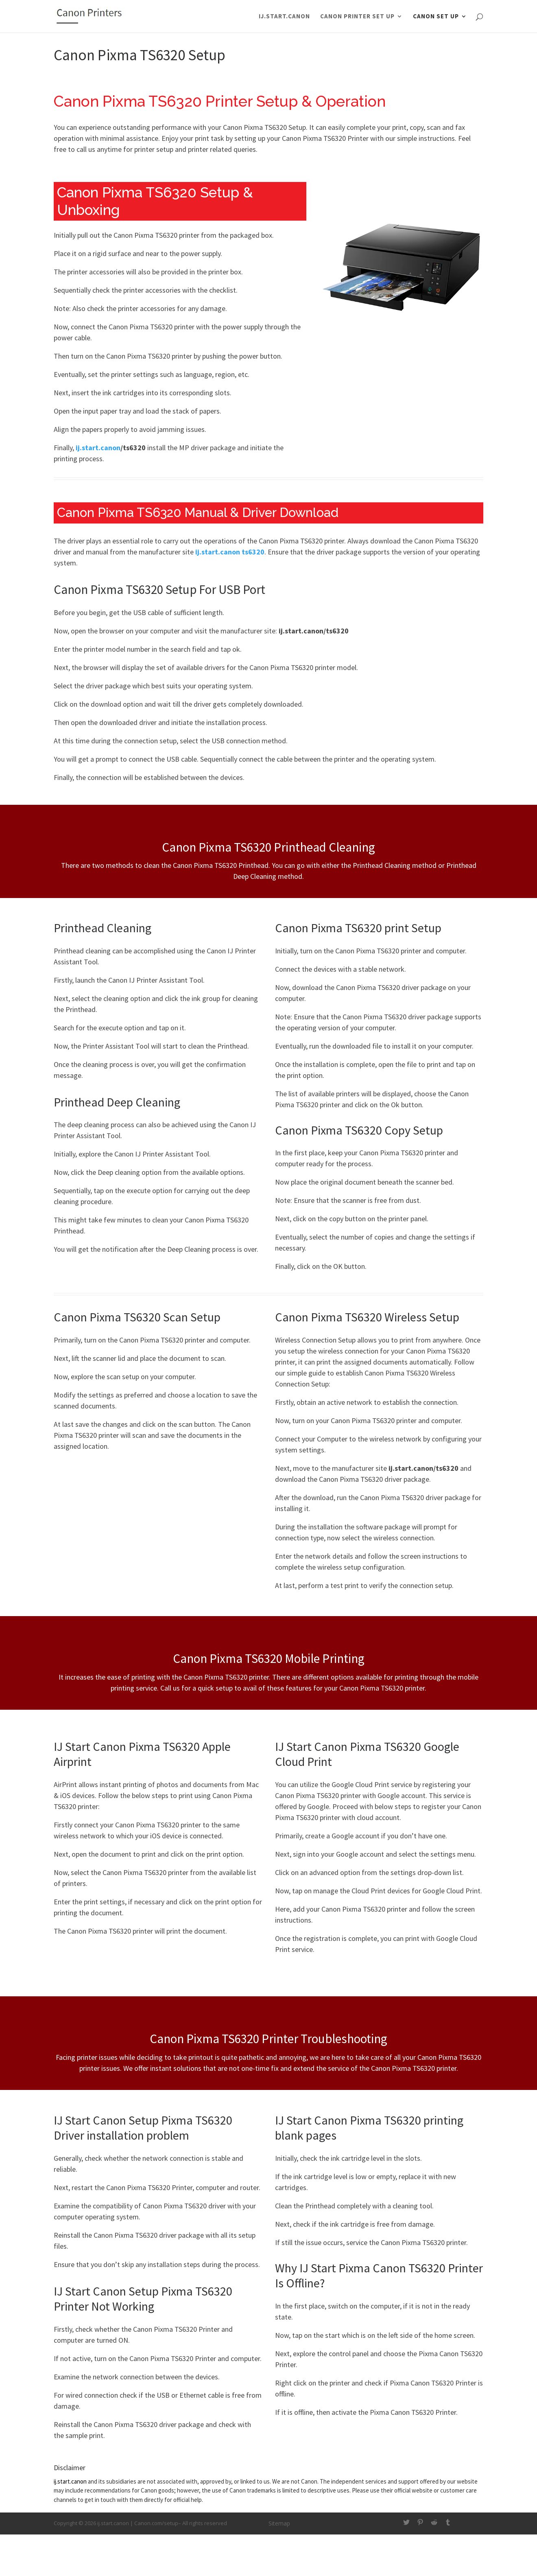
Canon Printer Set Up (357, 16)
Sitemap (279, 2523)
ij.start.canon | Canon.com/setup (137, 2523)
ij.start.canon (284, 16)
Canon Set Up (436, 16)
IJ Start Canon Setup (106, 2120)
